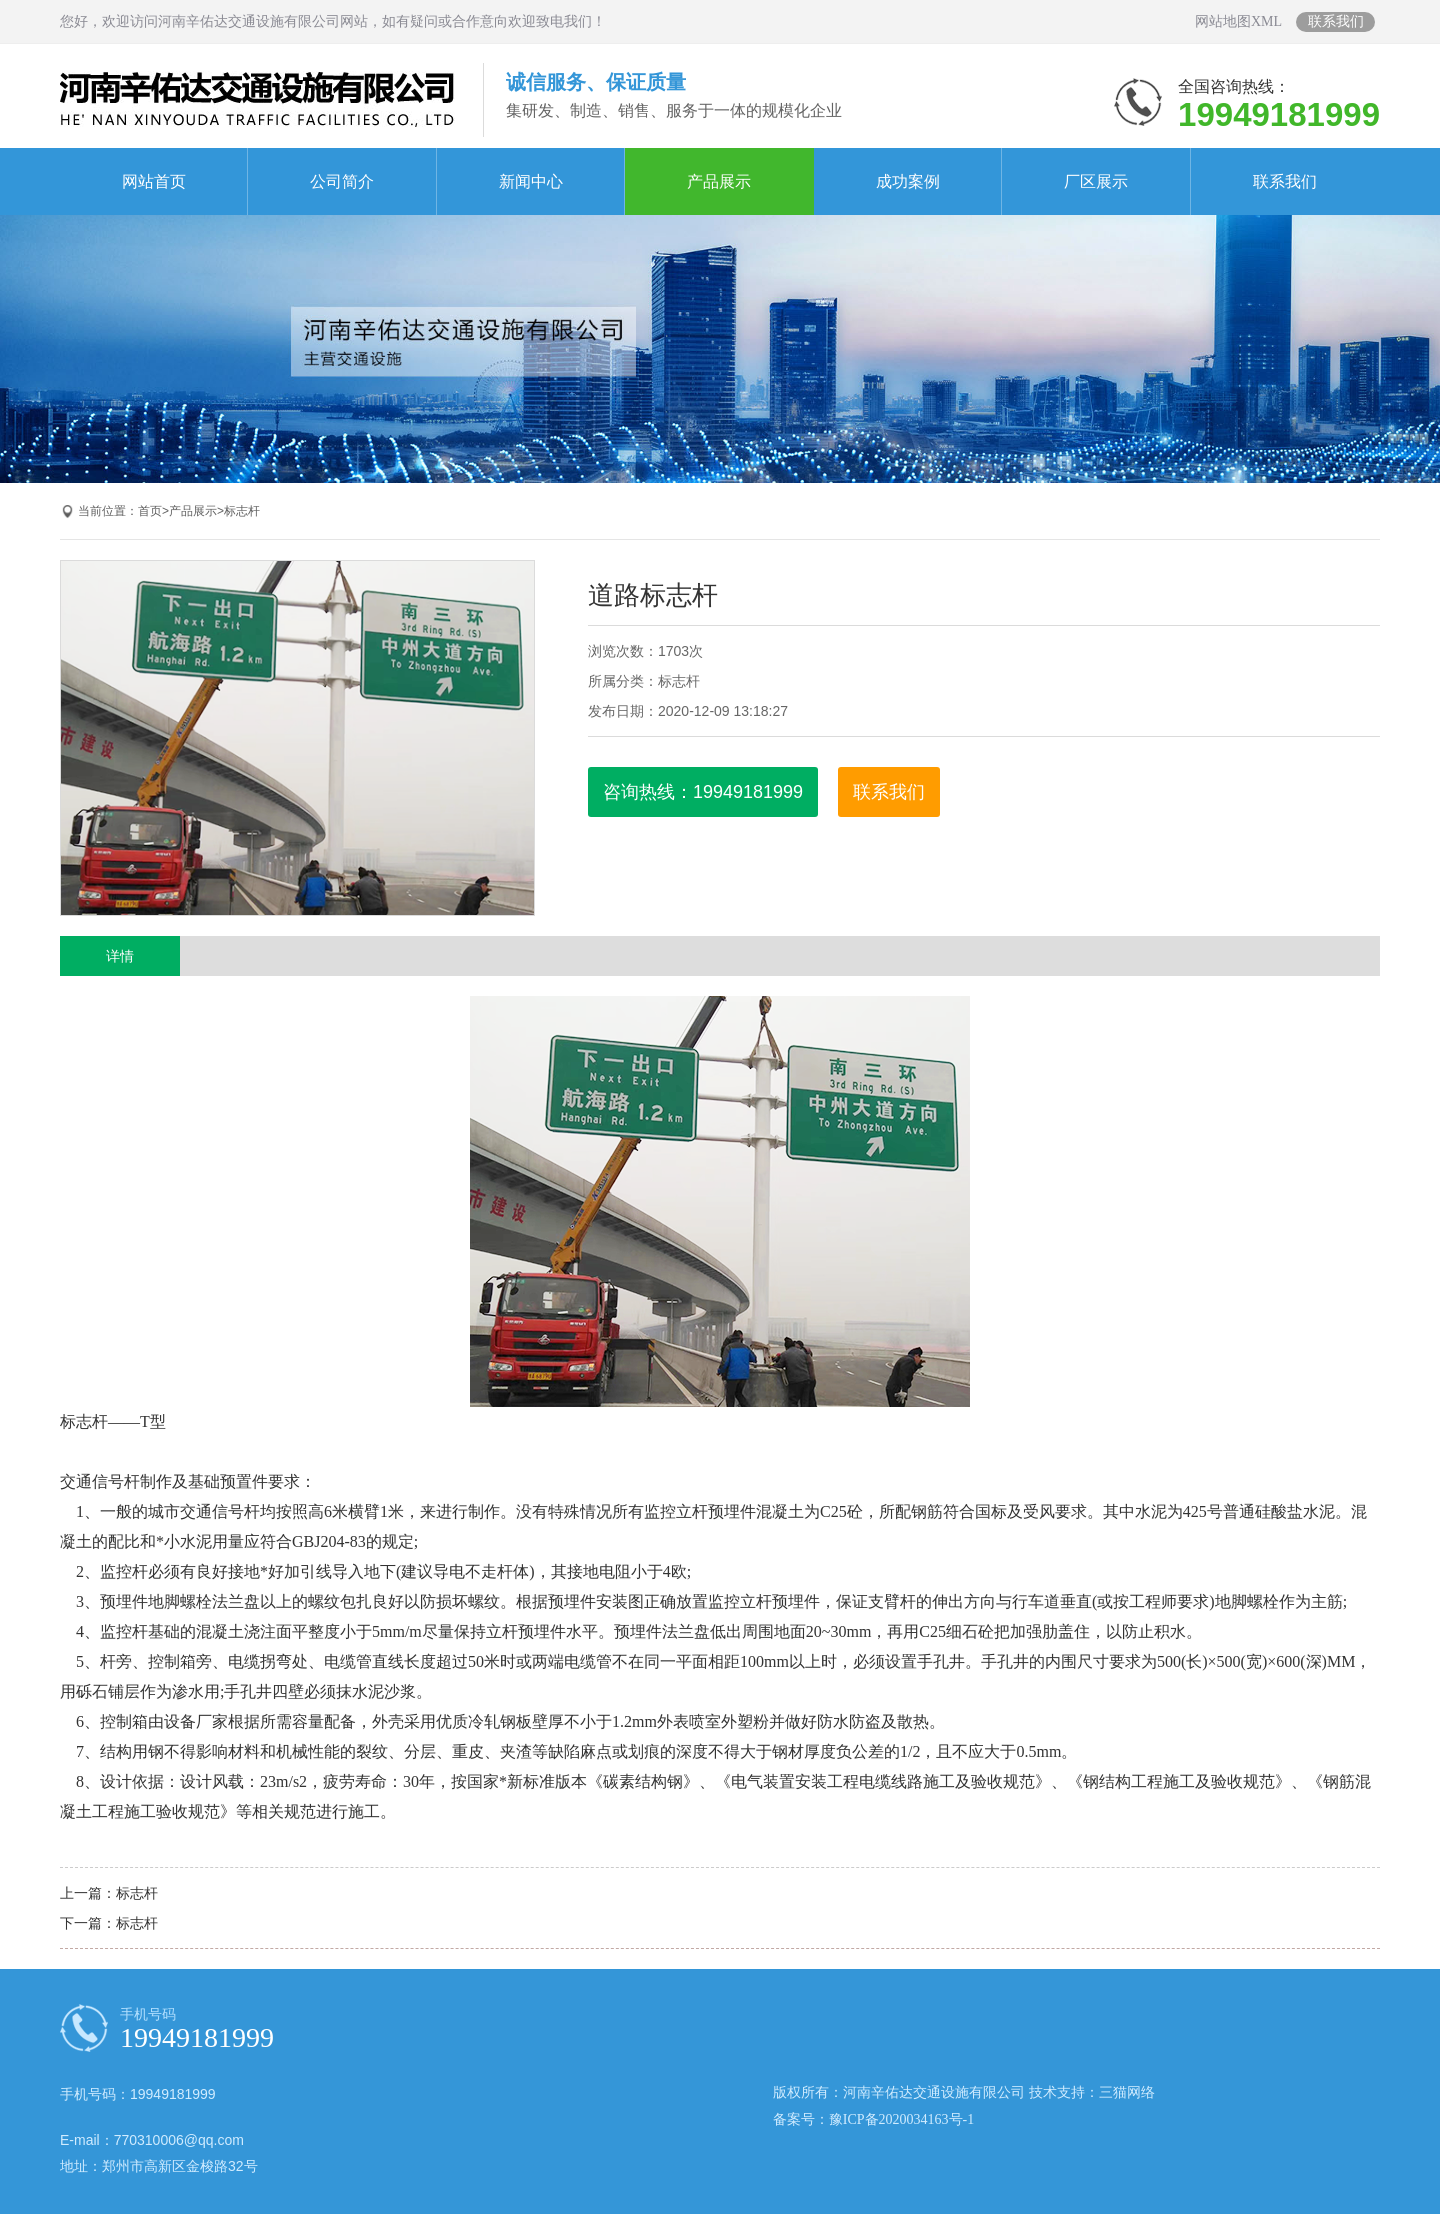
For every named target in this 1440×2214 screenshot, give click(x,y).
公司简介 (342, 181)
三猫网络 (1127, 2092)
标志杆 (242, 511)
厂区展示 (1096, 181)
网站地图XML (1238, 21)
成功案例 (908, 181)
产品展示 (719, 181)
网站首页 (154, 181)
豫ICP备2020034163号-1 (901, 2119)
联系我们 (1336, 21)
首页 (150, 511)
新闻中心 (531, 181)
